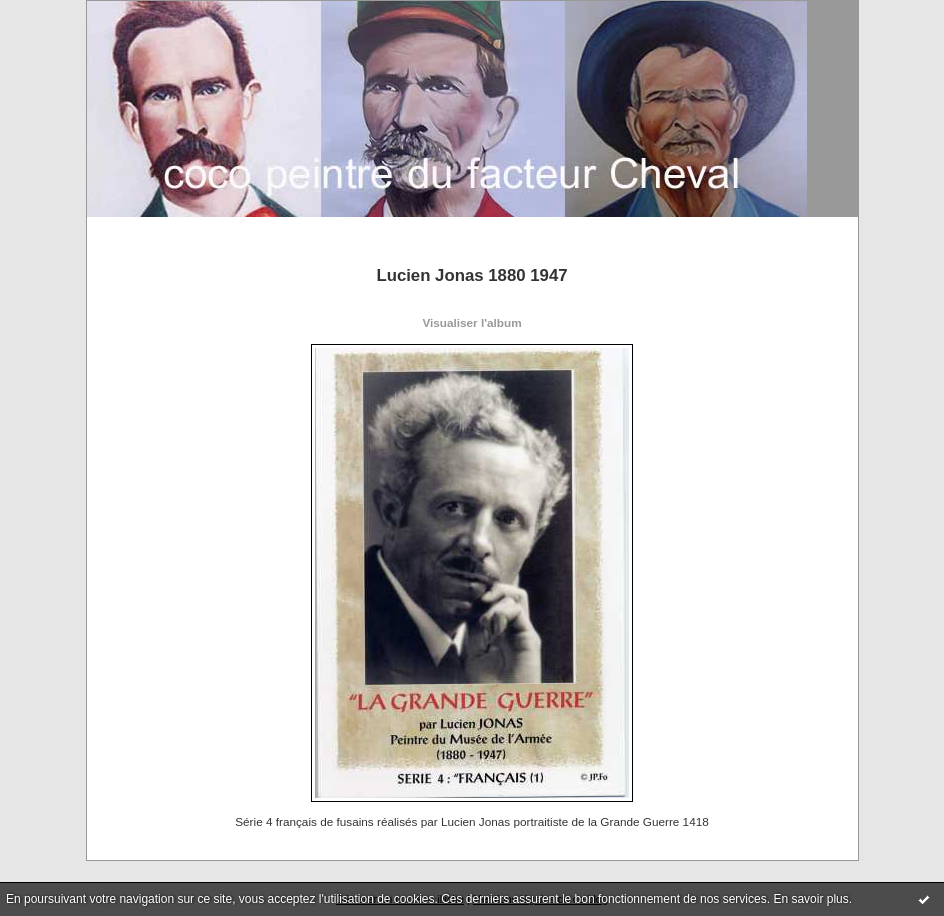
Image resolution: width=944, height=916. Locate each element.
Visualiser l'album (471, 322)
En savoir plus (810, 899)
